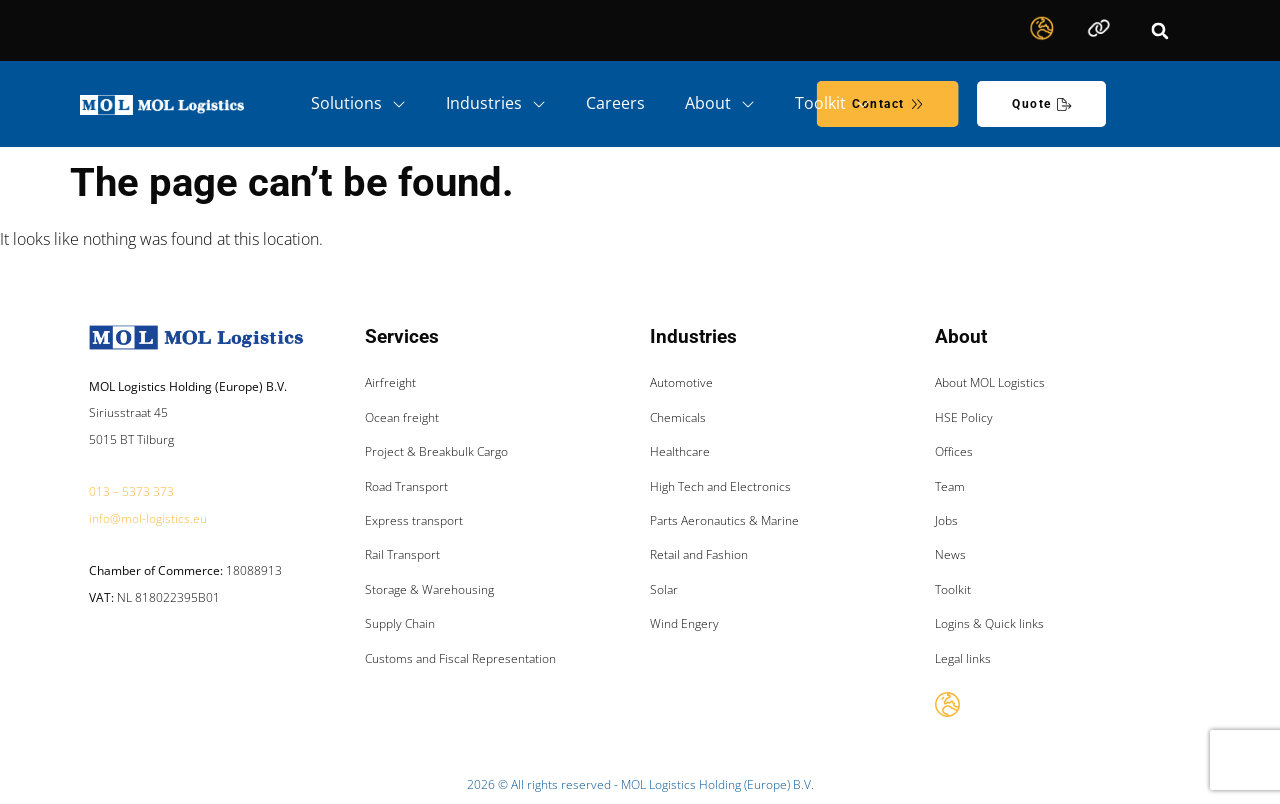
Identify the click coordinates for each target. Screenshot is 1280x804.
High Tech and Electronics (720, 486)
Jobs (946, 520)
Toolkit (832, 104)
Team (950, 486)
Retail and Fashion (699, 554)
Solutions (358, 104)
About (720, 104)
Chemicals (678, 417)
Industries (496, 104)
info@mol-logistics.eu (148, 518)
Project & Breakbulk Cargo (436, 451)
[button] (1160, 30)
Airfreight (390, 382)
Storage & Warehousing (429, 589)
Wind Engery (684, 623)
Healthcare (680, 451)
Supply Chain (400, 623)
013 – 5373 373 (131, 491)
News (950, 554)
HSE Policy (964, 417)
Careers (615, 103)
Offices (954, 451)
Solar (664, 589)
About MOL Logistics (990, 382)
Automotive (681, 382)
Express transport (414, 520)
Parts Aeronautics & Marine (724, 520)
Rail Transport (402, 554)
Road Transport (406, 486)
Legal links (963, 658)
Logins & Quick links (989, 623)
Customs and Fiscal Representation (460, 658)
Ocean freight (402, 417)
